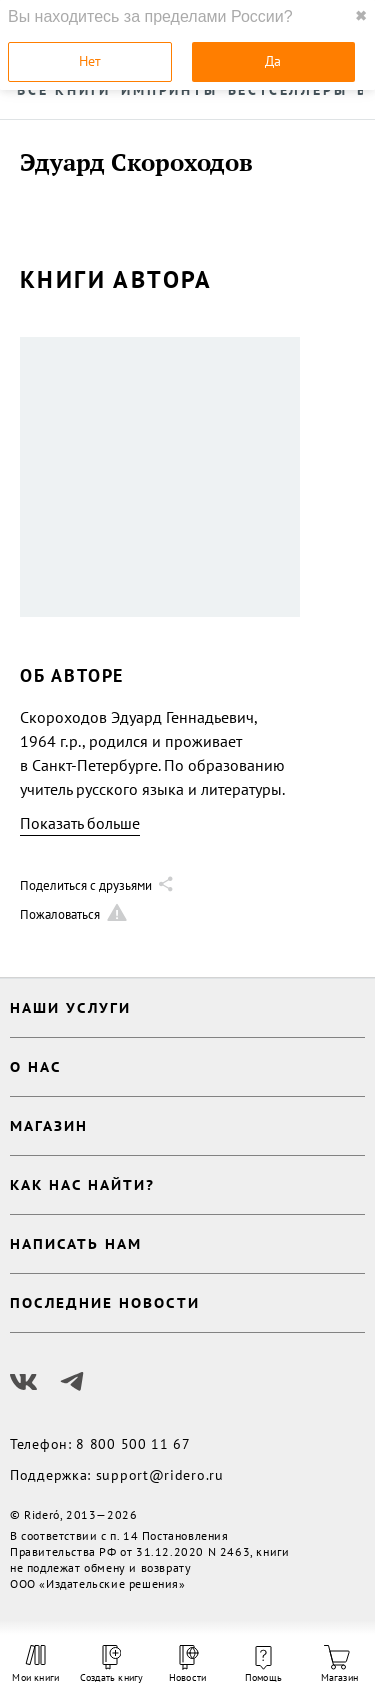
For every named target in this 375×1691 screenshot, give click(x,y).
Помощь (263, 1665)
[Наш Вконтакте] (24, 1382)
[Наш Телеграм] (72, 1382)
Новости (187, 1664)
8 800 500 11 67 (133, 1444)
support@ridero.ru (160, 1475)
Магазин (339, 1664)
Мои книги (35, 1664)
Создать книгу (112, 1664)
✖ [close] (361, 16)
